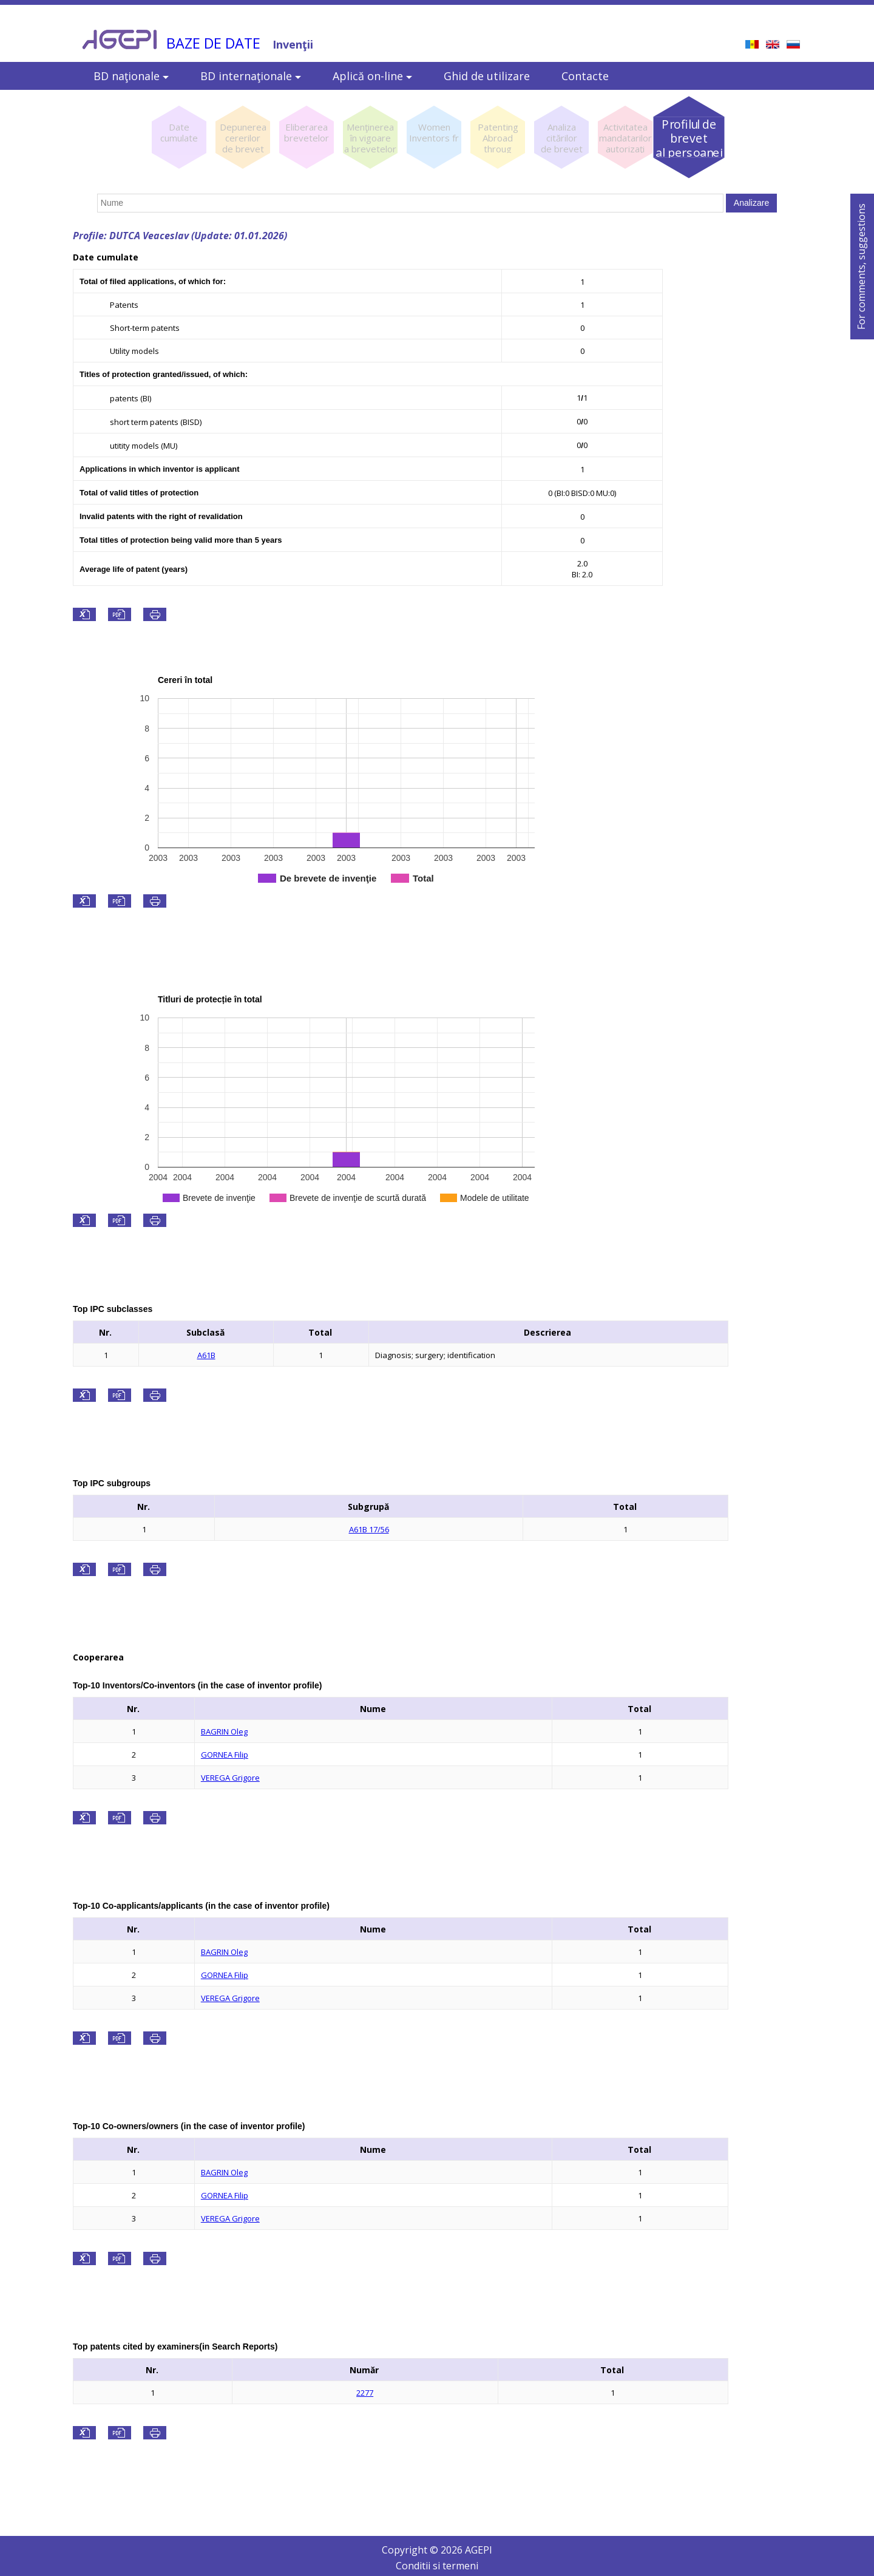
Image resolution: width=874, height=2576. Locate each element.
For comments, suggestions (861, 266)
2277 (364, 2392)
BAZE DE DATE (213, 43)
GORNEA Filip (224, 1754)
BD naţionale (131, 76)
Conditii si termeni (437, 2565)
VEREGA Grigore (230, 1777)
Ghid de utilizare (487, 76)
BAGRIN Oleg (224, 1731)
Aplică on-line (372, 76)
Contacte (585, 76)
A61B (206, 1355)
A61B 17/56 (369, 1529)
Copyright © (411, 2550)
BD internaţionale (250, 76)
